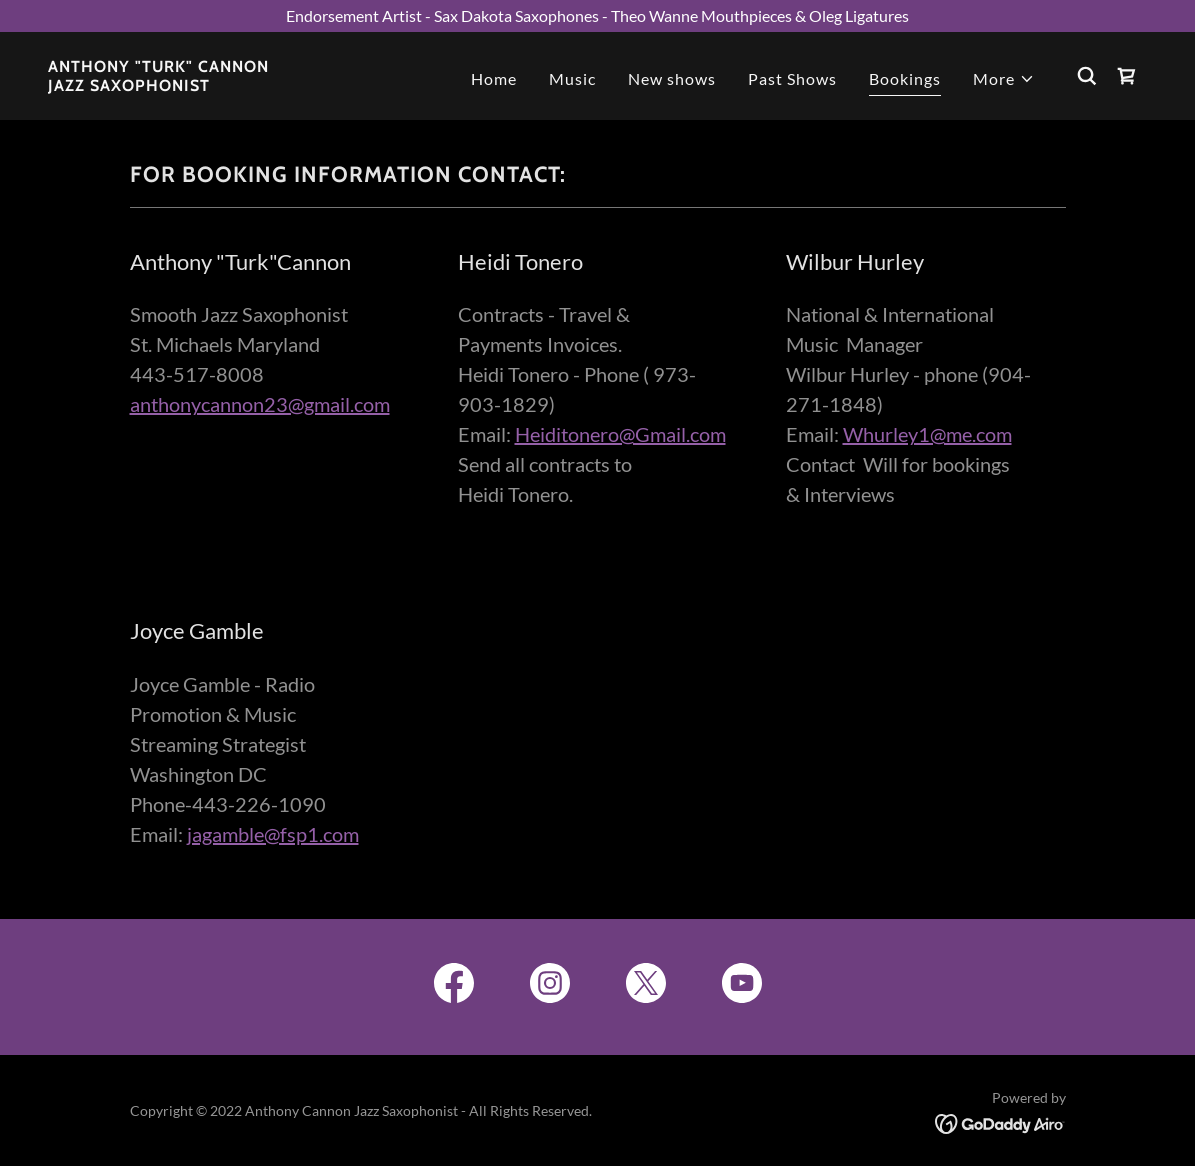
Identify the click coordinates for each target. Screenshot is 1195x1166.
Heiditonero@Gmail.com (620, 434)
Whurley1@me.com (927, 434)
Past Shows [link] (792, 78)
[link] (158, 84)
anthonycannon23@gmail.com (260, 404)
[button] (1004, 79)
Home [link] (494, 78)
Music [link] (572, 78)
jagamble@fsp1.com (273, 834)
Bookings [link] (905, 78)
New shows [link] (672, 78)
